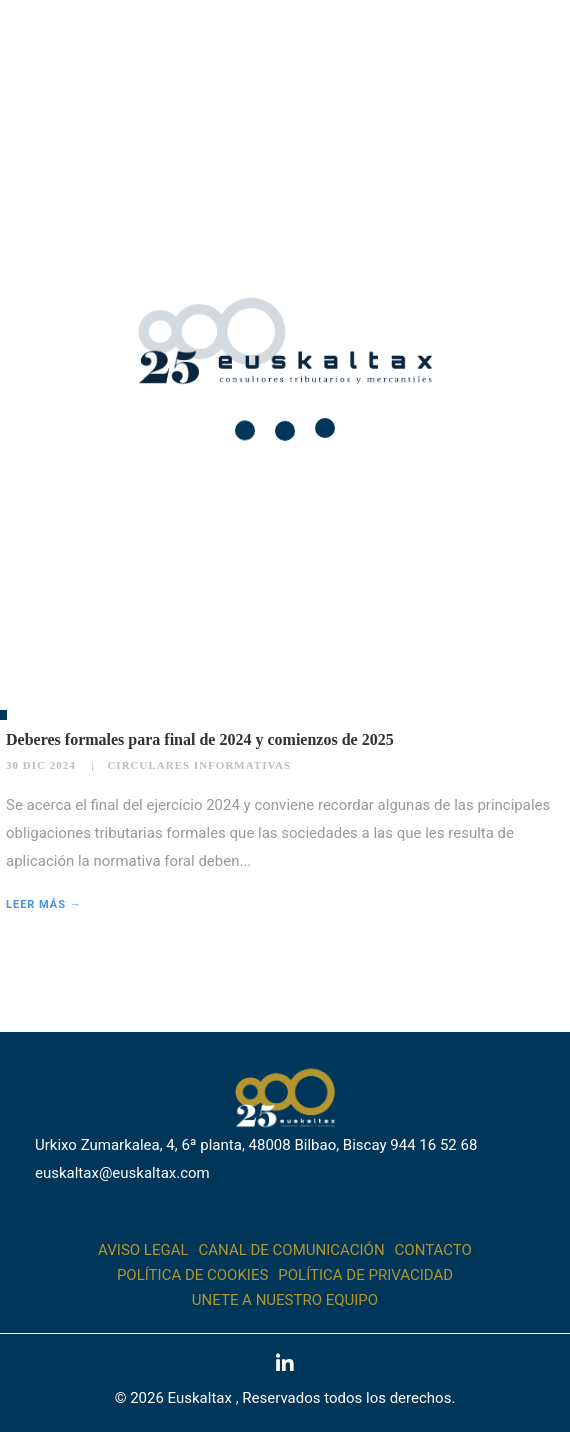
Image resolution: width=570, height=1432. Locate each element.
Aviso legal (143, 1250)
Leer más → (44, 904)
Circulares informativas (199, 765)
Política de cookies (192, 1275)
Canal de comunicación (292, 1250)
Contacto (433, 1250)
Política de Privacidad (365, 1275)
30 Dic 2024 (41, 765)
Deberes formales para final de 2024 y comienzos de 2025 (200, 739)
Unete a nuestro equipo (285, 1300)
